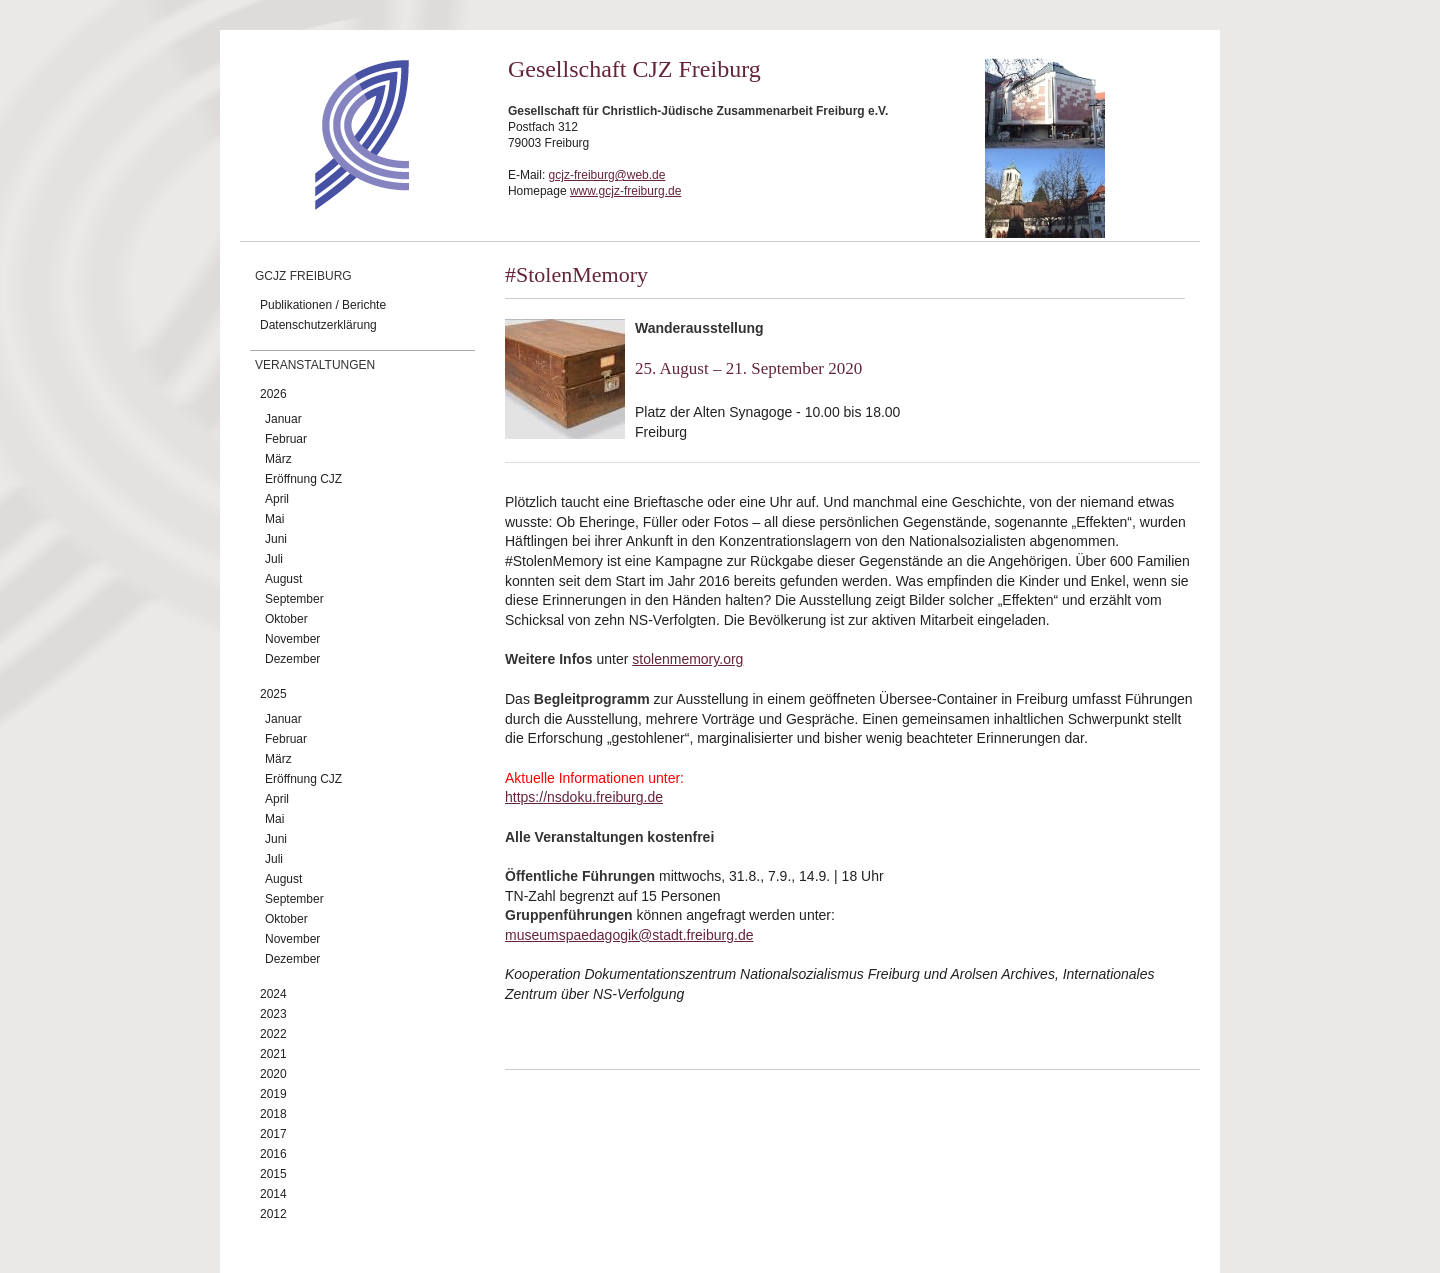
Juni (276, 539)
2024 (273, 994)
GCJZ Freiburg (303, 276)
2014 (273, 1194)
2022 (273, 1034)
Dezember (292, 659)
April (277, 499)
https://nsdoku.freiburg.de (584, 797)
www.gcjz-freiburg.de (625, 191)
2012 (273, 1214)
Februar (286, 439)
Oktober (286, 619)
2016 (273, 1154)
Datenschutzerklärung (318, 325)
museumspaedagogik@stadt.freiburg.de (629, 935)
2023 (273, 1014)
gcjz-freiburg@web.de (607, 175)
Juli (274, 559)
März (278, 459)
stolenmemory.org (687, 659)
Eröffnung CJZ (303, 479)
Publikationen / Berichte (323, 305)
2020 (273, 1074)
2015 (273, 1174)
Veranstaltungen (315, 365)
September (294, 599)
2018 (273, 1114)
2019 (273, 1094)
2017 (273, 1134)
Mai (274, 519)
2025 (273, 694)
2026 (273, 394)
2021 (273, 1054)
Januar (283, 419)
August (283, 579)
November (292, 639)
